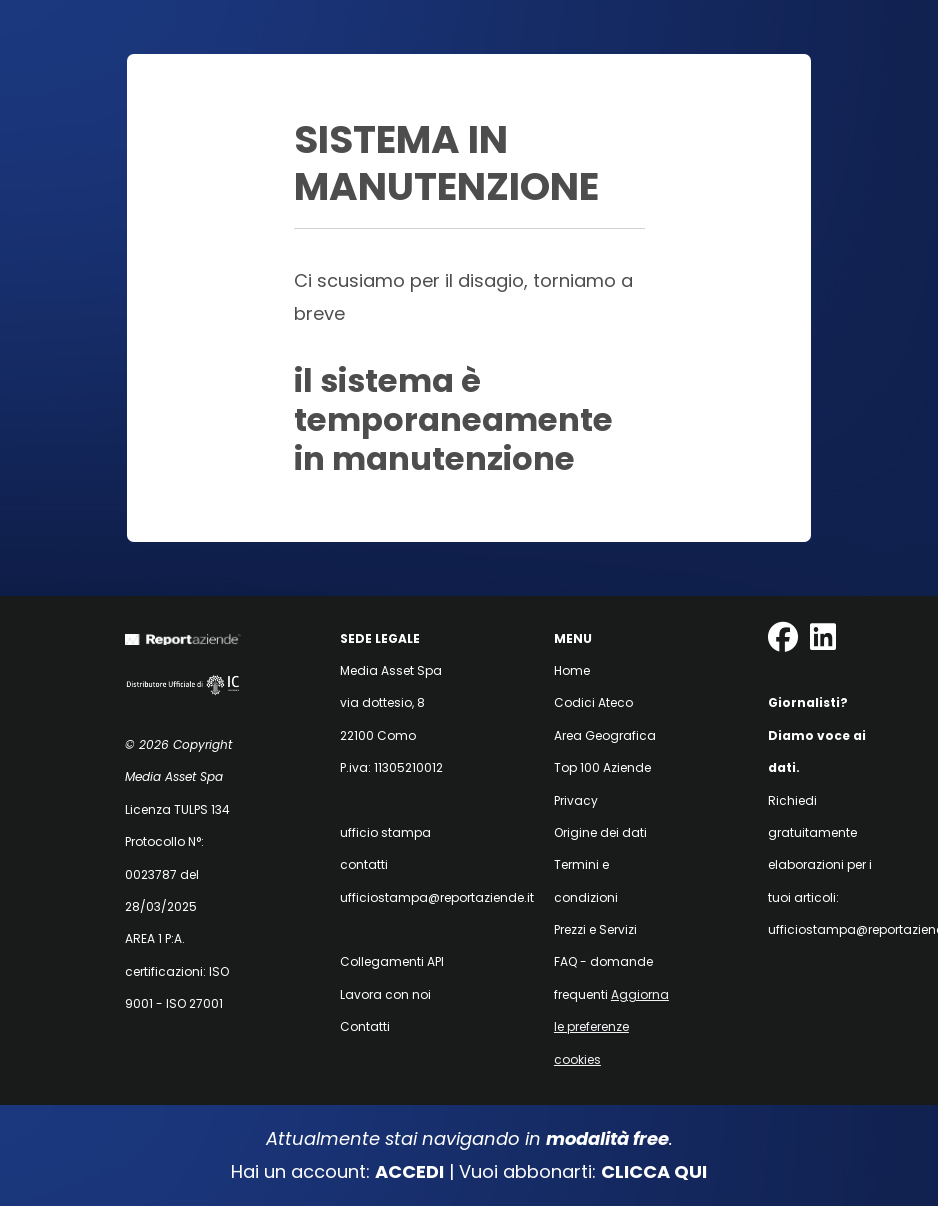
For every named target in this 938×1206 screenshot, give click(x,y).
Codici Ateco (593, 702)
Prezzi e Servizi (595, 929)
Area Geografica (605, 735)
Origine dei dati (600, 832)
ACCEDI (409, 1171)
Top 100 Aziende (602, 767)
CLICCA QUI (654, 1171)
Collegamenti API (392, 961)
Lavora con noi (385, 994)
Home (572, 670)
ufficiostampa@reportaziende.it (437, 897)
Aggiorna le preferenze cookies (611, 1027)
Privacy (576, 800)
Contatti (365, 1026)
